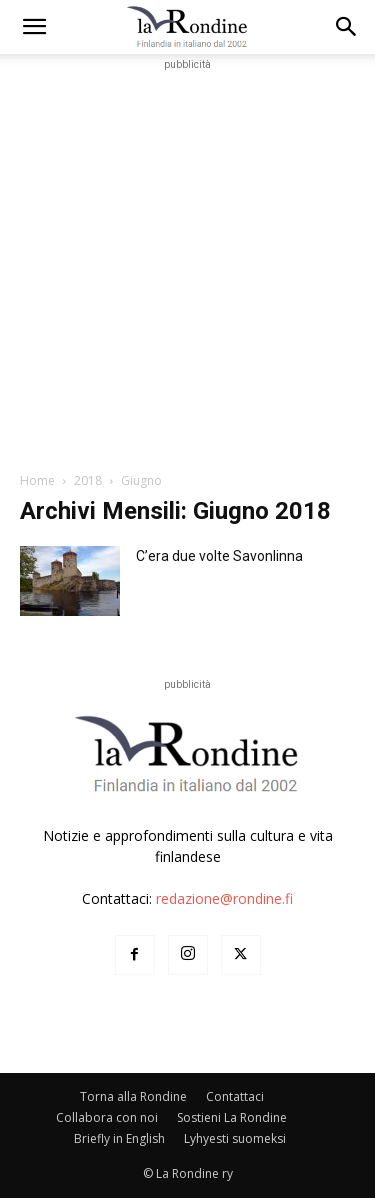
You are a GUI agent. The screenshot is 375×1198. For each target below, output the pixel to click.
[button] (347, 27)
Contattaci (235, 1096)
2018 (88, 480)
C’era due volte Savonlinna (219, 556)
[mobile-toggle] (34, 27)
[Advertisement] (187, 262)
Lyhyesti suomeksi (235, 1138)
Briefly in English (119, 1138)
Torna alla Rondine (133, 1096)
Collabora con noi (107, 1117)
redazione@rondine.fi (224, 898)
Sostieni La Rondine (232, 1117)
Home (37, 480)
